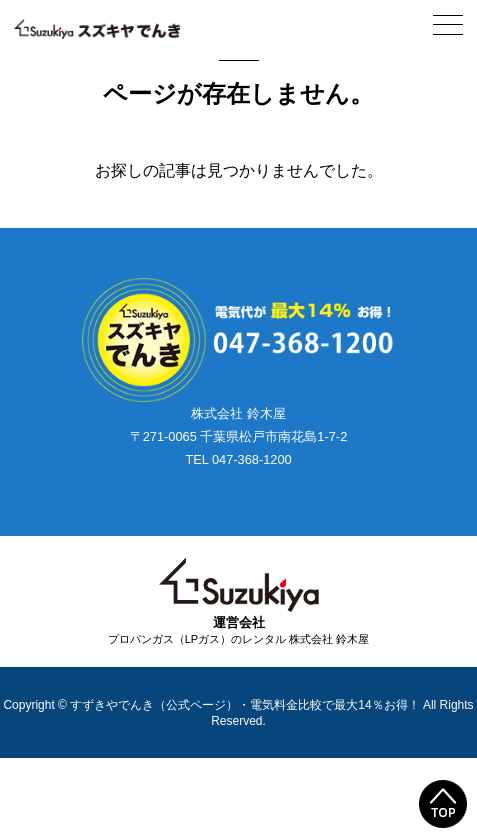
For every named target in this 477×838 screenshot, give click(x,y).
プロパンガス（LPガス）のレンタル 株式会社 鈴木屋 (239, 639)
